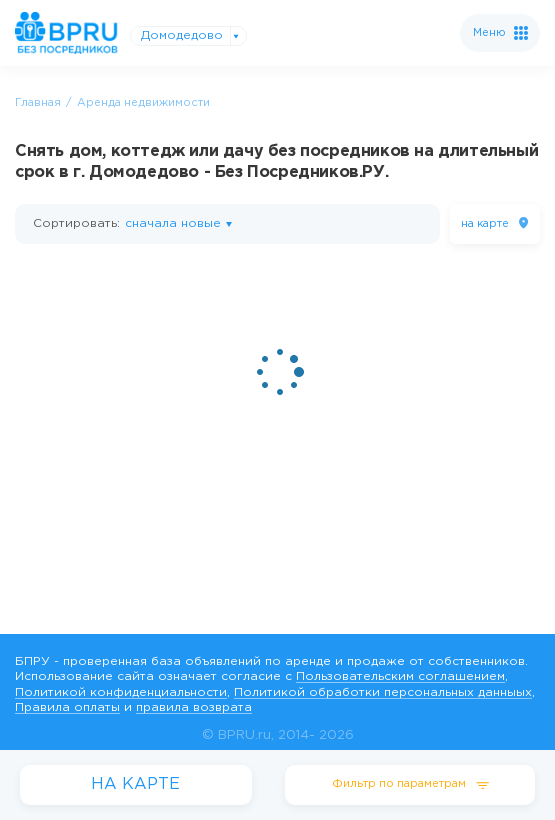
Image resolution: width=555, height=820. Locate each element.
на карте (485, 224)
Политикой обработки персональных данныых (383, 692)
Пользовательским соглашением (400, 676)
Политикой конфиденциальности (121, 692)
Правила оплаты (67, 707)
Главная (38, 103)
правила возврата (194, 707)
